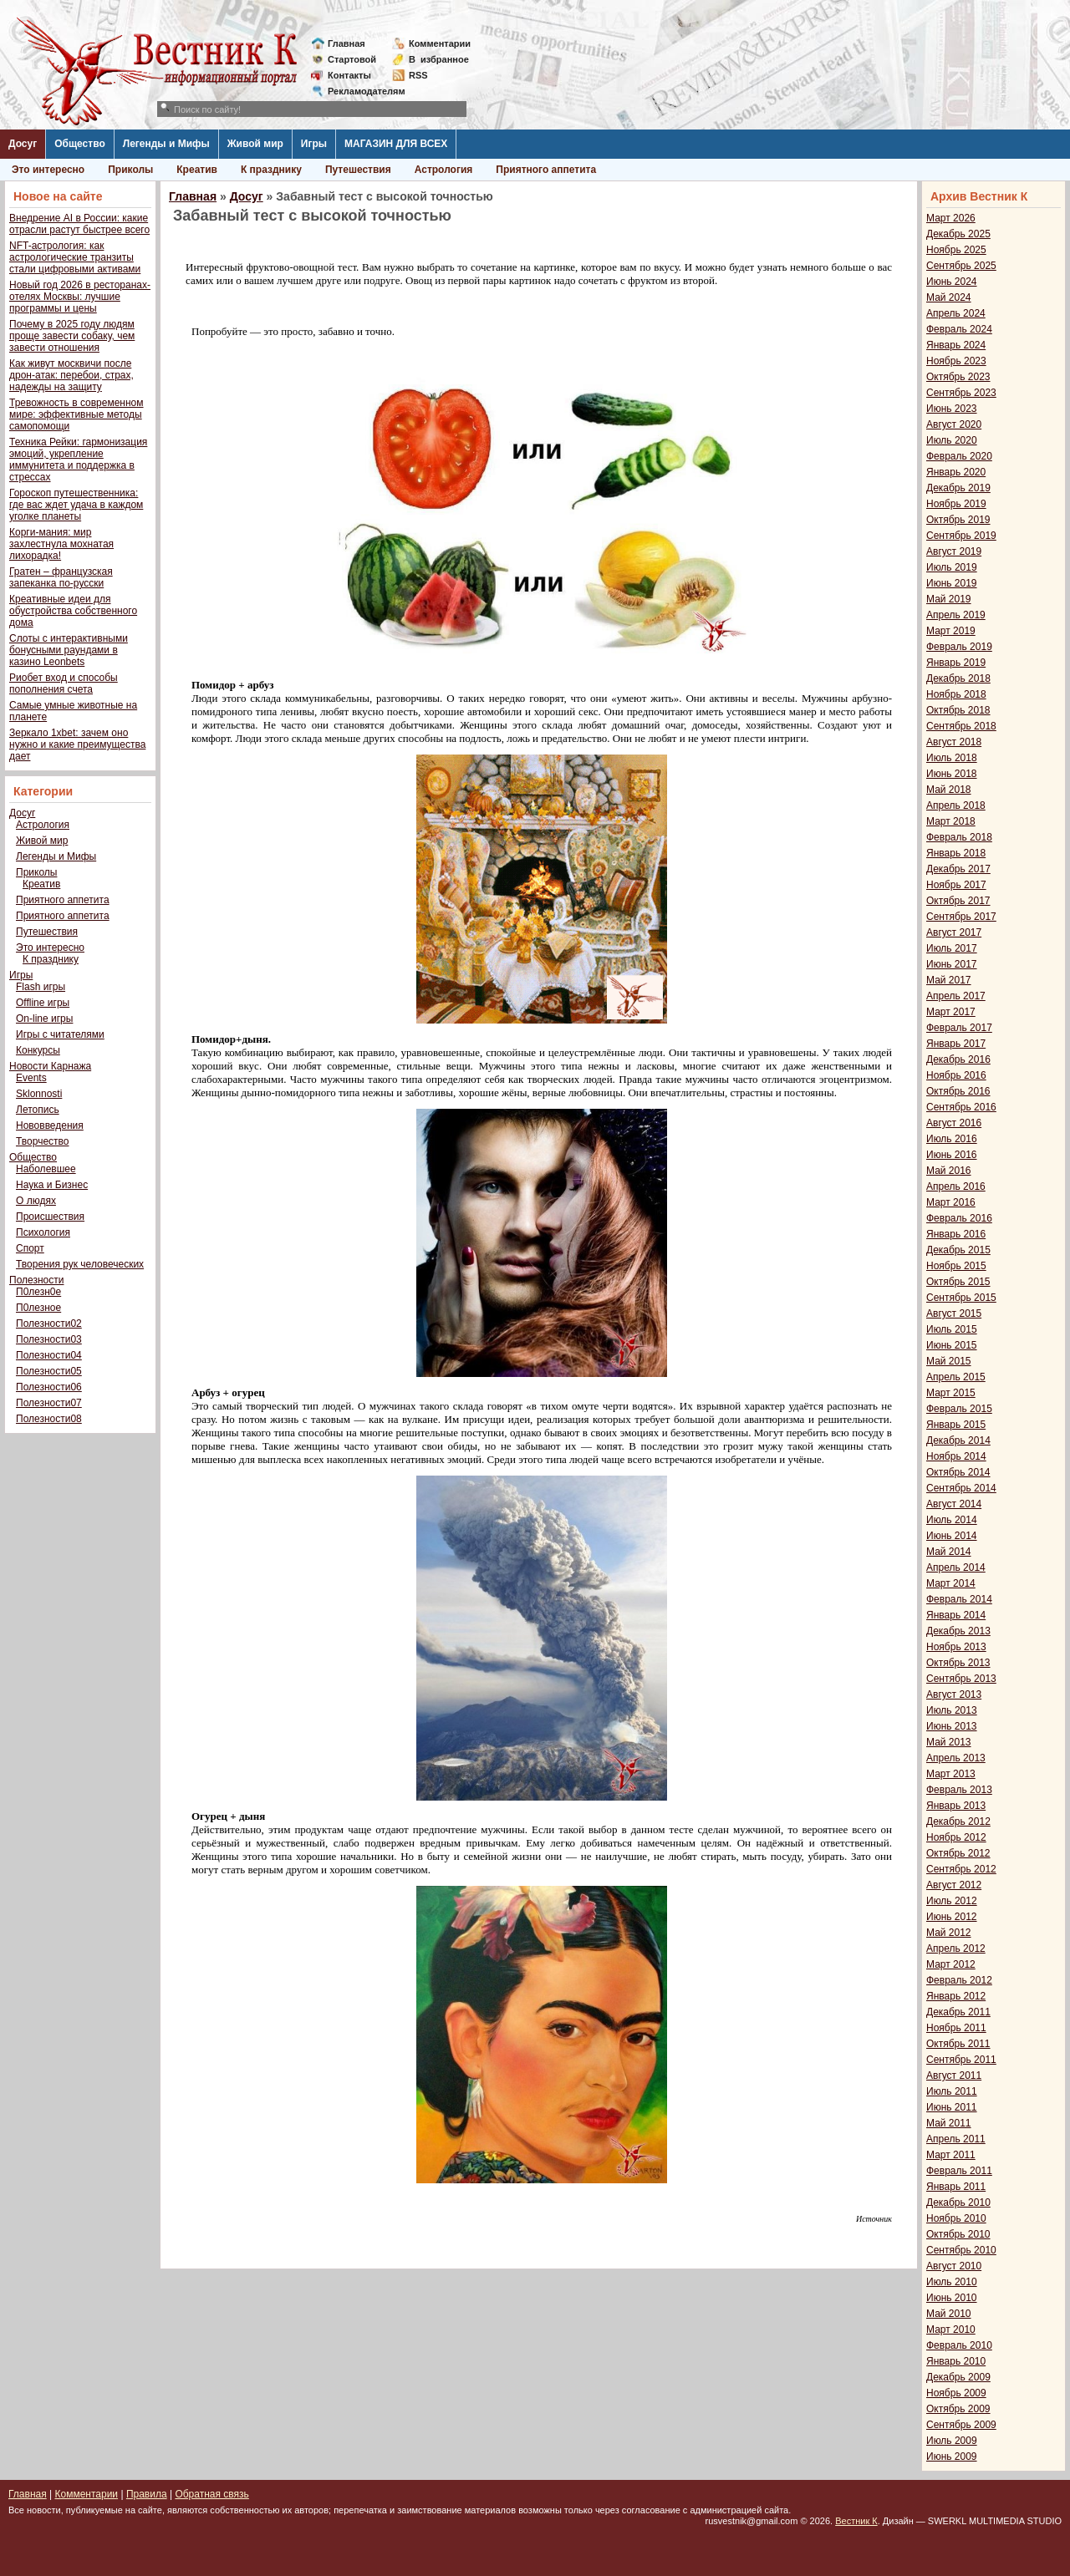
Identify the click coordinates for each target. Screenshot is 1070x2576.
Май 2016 (948, 1170)
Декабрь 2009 (958, 2377)
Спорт (30, 1248)
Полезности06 (49, 1387)
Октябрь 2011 (958, 2044)
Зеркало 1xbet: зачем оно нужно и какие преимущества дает (77, 744)
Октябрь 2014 (958, 1472)
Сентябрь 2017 (961, 916)
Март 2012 (951, 1964)
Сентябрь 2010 (961, 2250)
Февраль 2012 (959, 1980)
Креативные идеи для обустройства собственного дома (73, 610)
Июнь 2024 (951, 281)
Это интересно (48, 169)
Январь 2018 (956, 853)
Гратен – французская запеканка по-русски (61, 577)
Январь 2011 (956, 2186)
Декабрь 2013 (958, 1631)
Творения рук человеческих (80, 1264)
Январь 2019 (956, 662)
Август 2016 (953, 1123)
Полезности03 (49, 1339)
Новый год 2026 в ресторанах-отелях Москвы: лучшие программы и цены (79, 296)
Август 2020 (953, 424)
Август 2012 (953, 1885)
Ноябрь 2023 (956, 361)
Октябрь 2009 (958, 2409)
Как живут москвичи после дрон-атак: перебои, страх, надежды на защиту (71, 375)
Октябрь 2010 (958, 2234)
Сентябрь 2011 (961, 2059)
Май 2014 (948, 1551)
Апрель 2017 (956, 996)
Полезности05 (49, 1371)
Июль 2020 (951, 440)
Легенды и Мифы (166, 144)
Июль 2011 (951, 2091)
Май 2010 (948, 2313)
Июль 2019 (951, 567)
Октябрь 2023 (958, 377)
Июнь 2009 (951, 2456)
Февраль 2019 (959, 647)
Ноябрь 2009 (956, 2393)
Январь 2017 (956, 1043)
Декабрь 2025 (958, 234)
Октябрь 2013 (958, 1663)
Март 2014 (951, 1583)
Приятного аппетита (546, 169)
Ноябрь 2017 (956, 885)
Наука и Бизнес (52, 1185)
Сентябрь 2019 (961, 535)
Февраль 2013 (959, 1790)
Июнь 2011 (951, 2107)
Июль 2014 (951, 1520)
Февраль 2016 (959, 1218)
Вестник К (856, 2521)
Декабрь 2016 (958, 1059)
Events (31, 1078)
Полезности (36, 1280)
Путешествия (358, 169)
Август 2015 (953, 1313)
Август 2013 (953, 1694)
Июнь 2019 (951, 583)
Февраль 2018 (959, 837)
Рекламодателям (360, 91)
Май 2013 (948, 1742)
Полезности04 (49, 1355)
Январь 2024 (956, 345)
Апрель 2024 (956, 313)
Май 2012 (948, 1932)
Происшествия (50, 1216)
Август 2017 (953, 932)
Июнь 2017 (951, 964)
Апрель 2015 (956, 1377)
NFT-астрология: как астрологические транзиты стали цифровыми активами (74, 257)
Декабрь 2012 (958, 1821)
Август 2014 (953, 1504)
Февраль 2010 (959, 2345)
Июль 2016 (951, 1139)
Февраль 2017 (959, 1028)
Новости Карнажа (50, 1066)
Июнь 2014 (951, 1536)
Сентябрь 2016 (961, 1107)
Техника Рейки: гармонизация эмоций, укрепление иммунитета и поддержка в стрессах (78, 459)
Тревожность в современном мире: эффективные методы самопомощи (76, 414)
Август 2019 (953, 551)
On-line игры (44, 1018)
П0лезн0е (38, 1292)
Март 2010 (951, 2329)
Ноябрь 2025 (956, 250)
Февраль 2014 (959, 1599)
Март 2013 (951, 1774)
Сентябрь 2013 (961, 1678)
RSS (418, 75)
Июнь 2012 (951, 1917)
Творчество (42, 1141)
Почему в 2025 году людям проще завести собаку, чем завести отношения (72, 335)
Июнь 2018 (951, 774)
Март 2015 (951, 1393)
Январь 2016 (956, 1234)
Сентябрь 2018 (961, 726)
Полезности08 (49, 1419)
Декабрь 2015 (958, 1250)
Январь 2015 (956, 1424)
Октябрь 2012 (958, 1853)
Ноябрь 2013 (956, 1647)
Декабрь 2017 (958, 869)
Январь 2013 (956, 1805)
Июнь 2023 (951, 408)
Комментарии (440, 43)
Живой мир (255, 144)
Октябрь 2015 (958, 1282)
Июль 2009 (951, 2440)
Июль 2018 (951, 758)
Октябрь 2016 (958, 1091)
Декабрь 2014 (958, 1440)
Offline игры (42, 1003)
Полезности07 (49, 1403)
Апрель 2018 (956, 805)
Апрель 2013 (956, 1758)
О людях (36, 1201)
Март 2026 (951, 218)
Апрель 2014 (956, 1567)
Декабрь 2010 (958, 2202)
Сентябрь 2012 (961, 1869)
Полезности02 (49, 1323)
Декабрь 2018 (958, 678)
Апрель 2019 (956, 615)
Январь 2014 (956, 1615)
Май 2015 (948, 1361)
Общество (79, 144)
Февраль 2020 (959, 456)
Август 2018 (953, 742)
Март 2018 (951, 821)
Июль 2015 (951, 1329)
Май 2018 (948, 789)
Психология (43, 1232)
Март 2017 (951, 1012)
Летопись (37, 1109)
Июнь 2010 (951, 2298)
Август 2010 (953, 2266)
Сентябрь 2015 (961, 1297)
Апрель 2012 (956, 1948)
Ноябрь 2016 (956, 1075)
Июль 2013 (951, 1710)
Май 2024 (948, 297)
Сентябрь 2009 (961, 2425)
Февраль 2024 (959, 329)
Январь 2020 (956, 472)
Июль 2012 (951, 1901)
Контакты (349, 75)
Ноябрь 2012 (956, 1837)
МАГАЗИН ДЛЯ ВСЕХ (395, 144)
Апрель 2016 (956, 1186)
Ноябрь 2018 (956, 694)
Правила (146, 2494)
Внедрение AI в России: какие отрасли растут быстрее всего (79, 224)
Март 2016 (951, 1202)
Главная (346, 43)
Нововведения (50, 1125)
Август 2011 (953, 2075)
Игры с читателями (60, 1034)
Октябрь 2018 (958, 710)
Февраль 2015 (959, 1409)
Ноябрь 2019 (956, 504)
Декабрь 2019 (958, 488)
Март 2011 (951, 2155)
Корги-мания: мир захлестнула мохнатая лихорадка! (61, 543)
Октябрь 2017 (958, 901)
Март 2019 (951, 631)
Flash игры (40, 987)
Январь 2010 (956, 2361)
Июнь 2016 (951, 1155)
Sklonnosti (39, 1094)
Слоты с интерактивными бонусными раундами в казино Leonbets (68, 650)
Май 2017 (948, 980)
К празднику (271, 169)
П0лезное (38, 1307)
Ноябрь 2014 (956, 1456)
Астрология (444, 169)
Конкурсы (38, 1050)
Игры (314, 144)
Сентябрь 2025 (961, 266)
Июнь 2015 (951, 1345)
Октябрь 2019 (958, 520)
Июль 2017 (951, 948)
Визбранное (439, 59)
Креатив (196, 169)
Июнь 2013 (951, 1726)
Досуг (22, 144)
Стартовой (352, 59)
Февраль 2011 (959, 2171)
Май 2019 (948, 599)
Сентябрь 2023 (961, 393)
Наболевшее (46, 1169)
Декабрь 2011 (958, 2012)
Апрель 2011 (956, 2139)
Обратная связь (211, 2494)
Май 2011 (948, 2123)
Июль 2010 (951, 2282)
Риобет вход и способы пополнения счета (63, 683)
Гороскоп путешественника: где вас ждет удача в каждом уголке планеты (76, 504)
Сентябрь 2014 (961, 1488)
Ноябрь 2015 (956, 1266)
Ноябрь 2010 (956, 2218)
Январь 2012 (956, 1996)
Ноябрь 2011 (956, 2028)
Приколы (130, 169)
